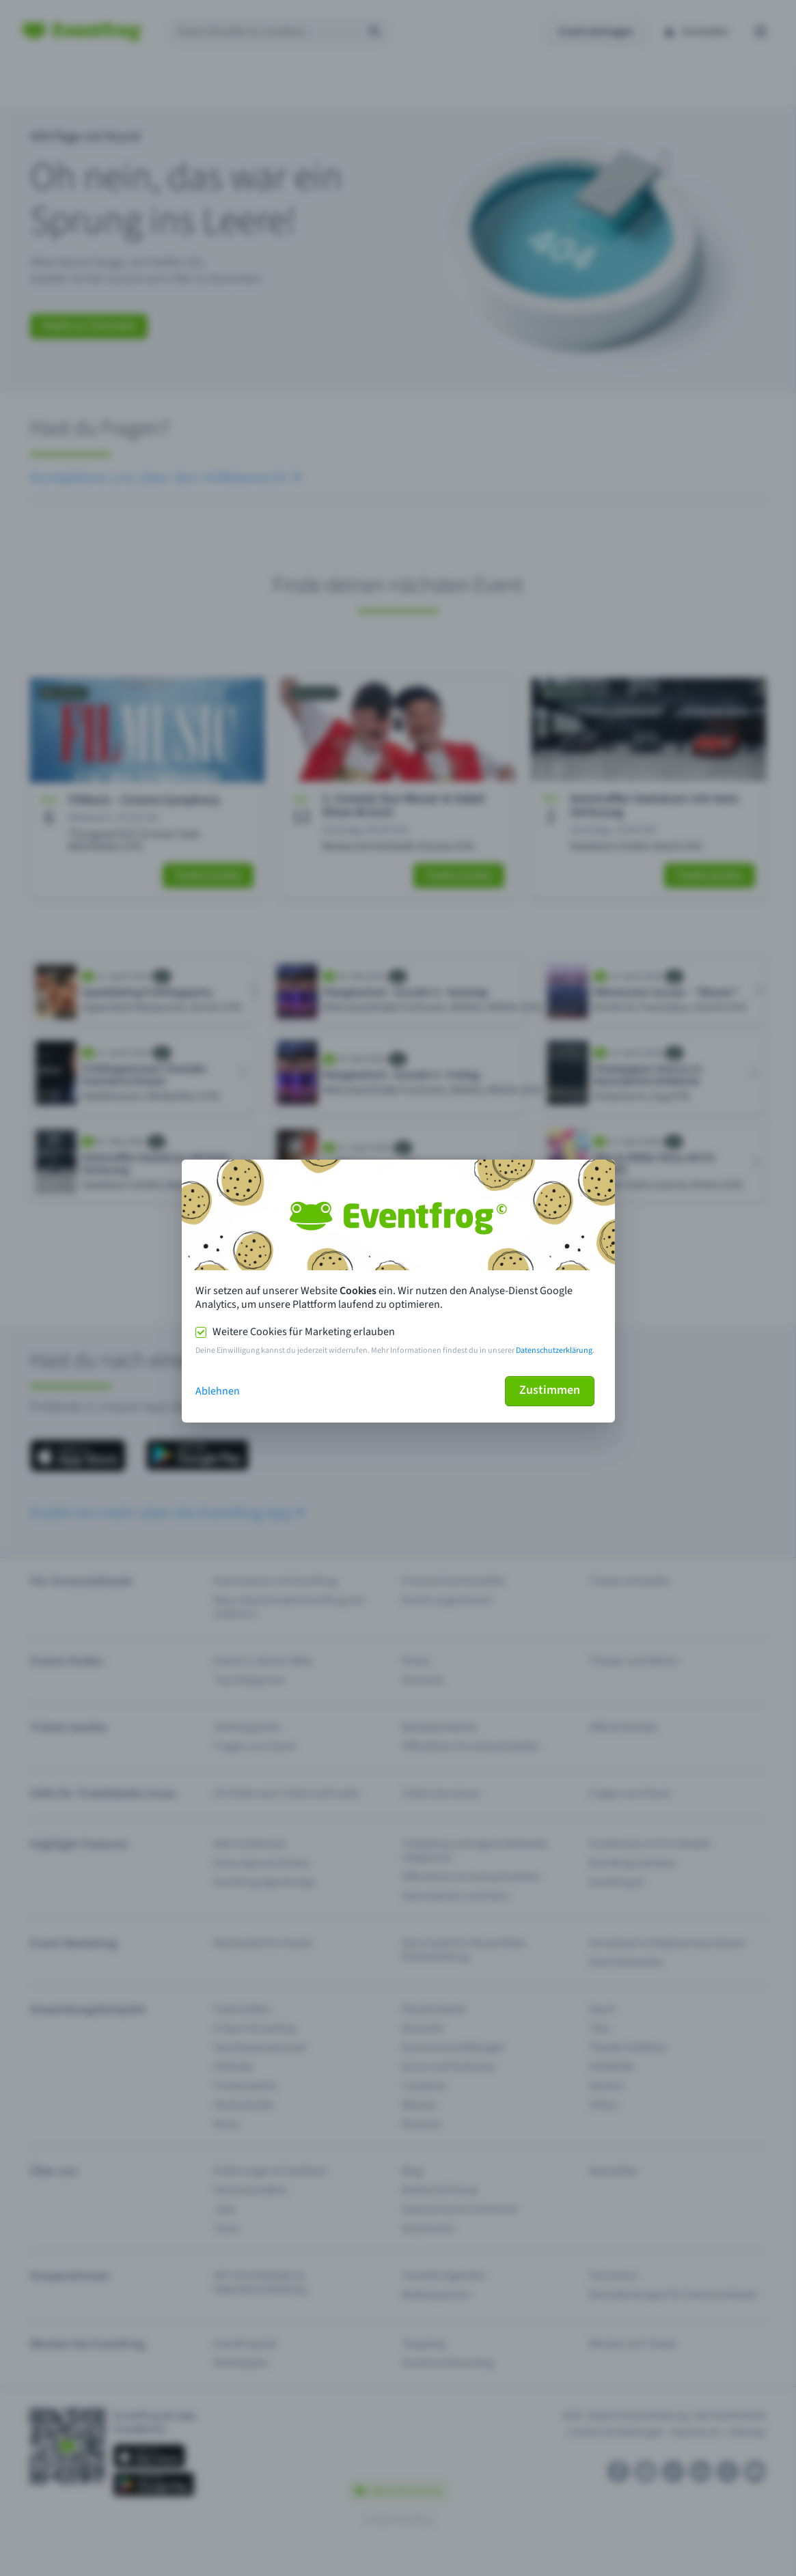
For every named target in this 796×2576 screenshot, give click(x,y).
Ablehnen (217, 1391)
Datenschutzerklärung (554, 1350)
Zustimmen (549, 1390)
